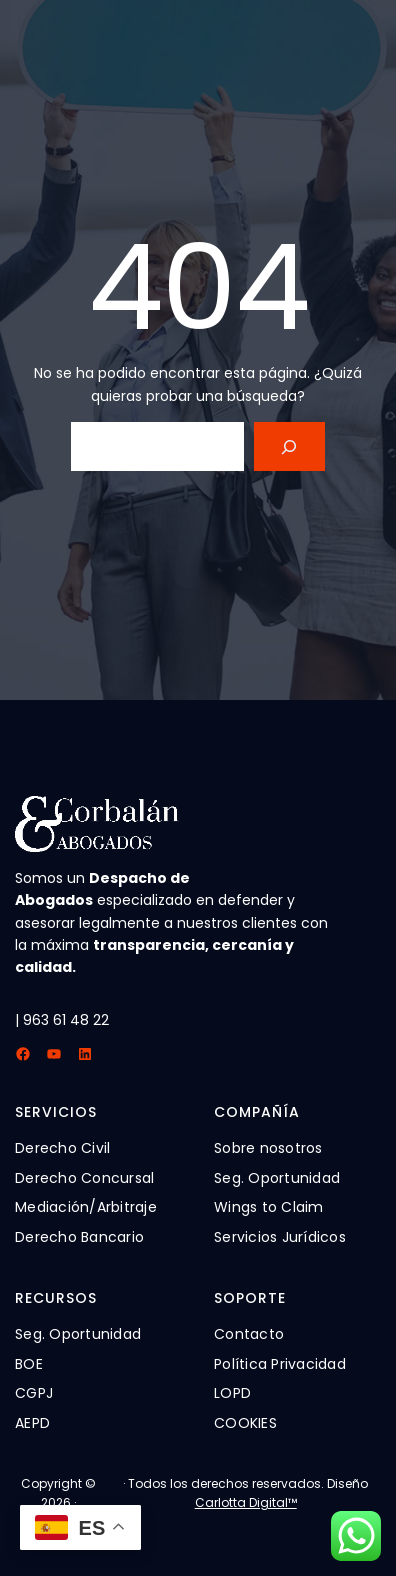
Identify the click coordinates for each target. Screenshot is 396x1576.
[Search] (289, 446)
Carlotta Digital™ (246, 1502)
